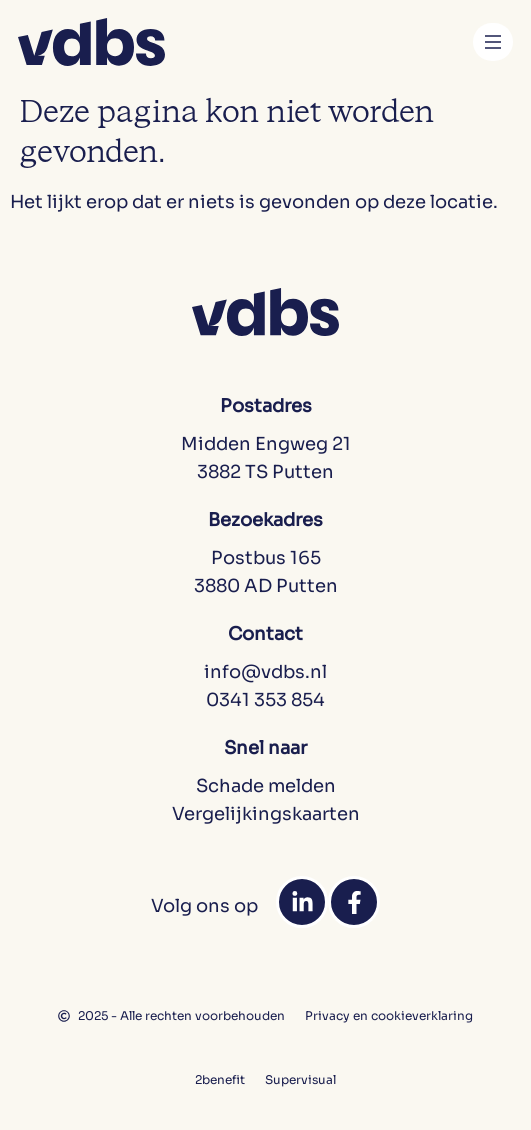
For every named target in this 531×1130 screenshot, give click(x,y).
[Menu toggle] (493, 42)
